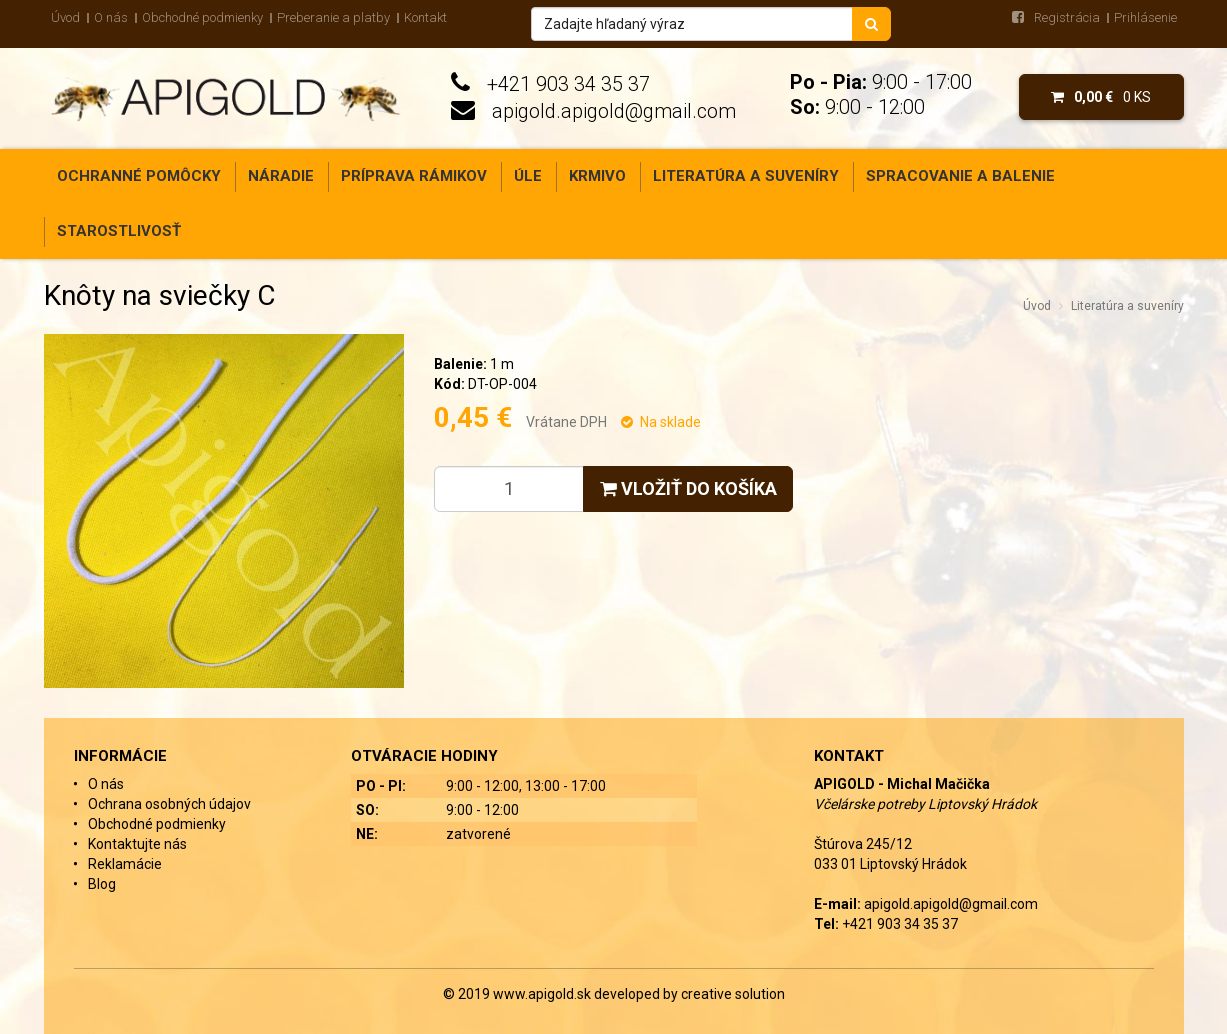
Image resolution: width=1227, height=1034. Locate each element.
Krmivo (597, 176)
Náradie (281, 176)
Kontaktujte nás (137, 844)
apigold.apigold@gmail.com (614, 111)
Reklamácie (125, 864)
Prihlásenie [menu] (1145, 17)
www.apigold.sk (543, 994)
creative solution (733, 994)
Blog (102, 884)
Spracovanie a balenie (960, 176)
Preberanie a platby (333, 17)
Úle (528, 176)
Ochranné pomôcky (139, 176)
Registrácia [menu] (1067, 17)
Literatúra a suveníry (746, 176)
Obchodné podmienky (202, 17)
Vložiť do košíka (688, 488)
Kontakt (425, 17)
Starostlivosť (119, 231)
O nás (111, 17)
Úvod (65, 17)
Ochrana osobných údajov (169, 804)
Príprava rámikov (414, 176)
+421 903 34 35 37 (568, 84)
